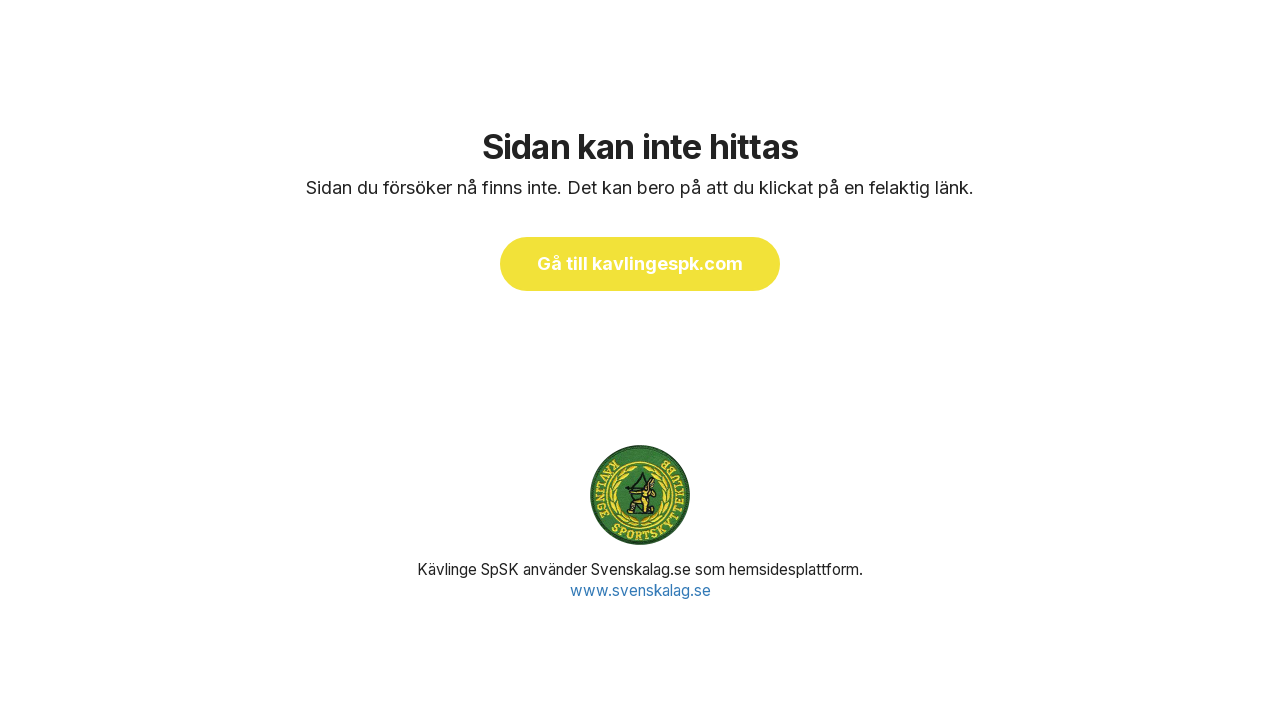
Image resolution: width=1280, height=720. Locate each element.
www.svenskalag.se (640, 590)
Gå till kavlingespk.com (640, 263)
